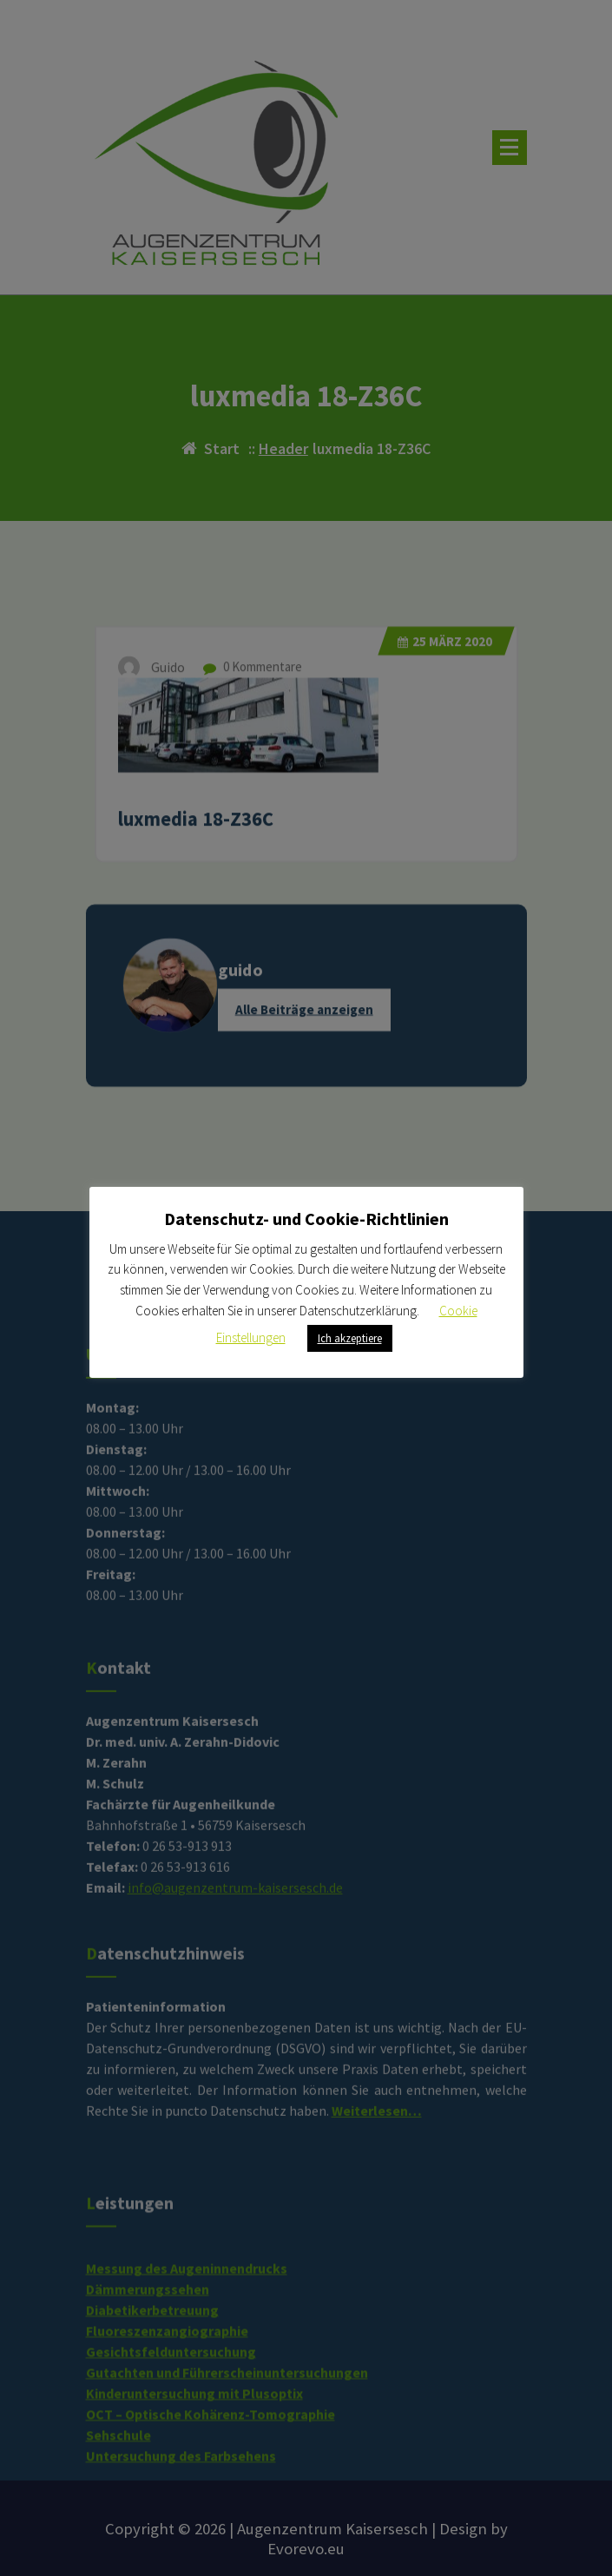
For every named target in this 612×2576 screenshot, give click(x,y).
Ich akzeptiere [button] (350, 1338)
